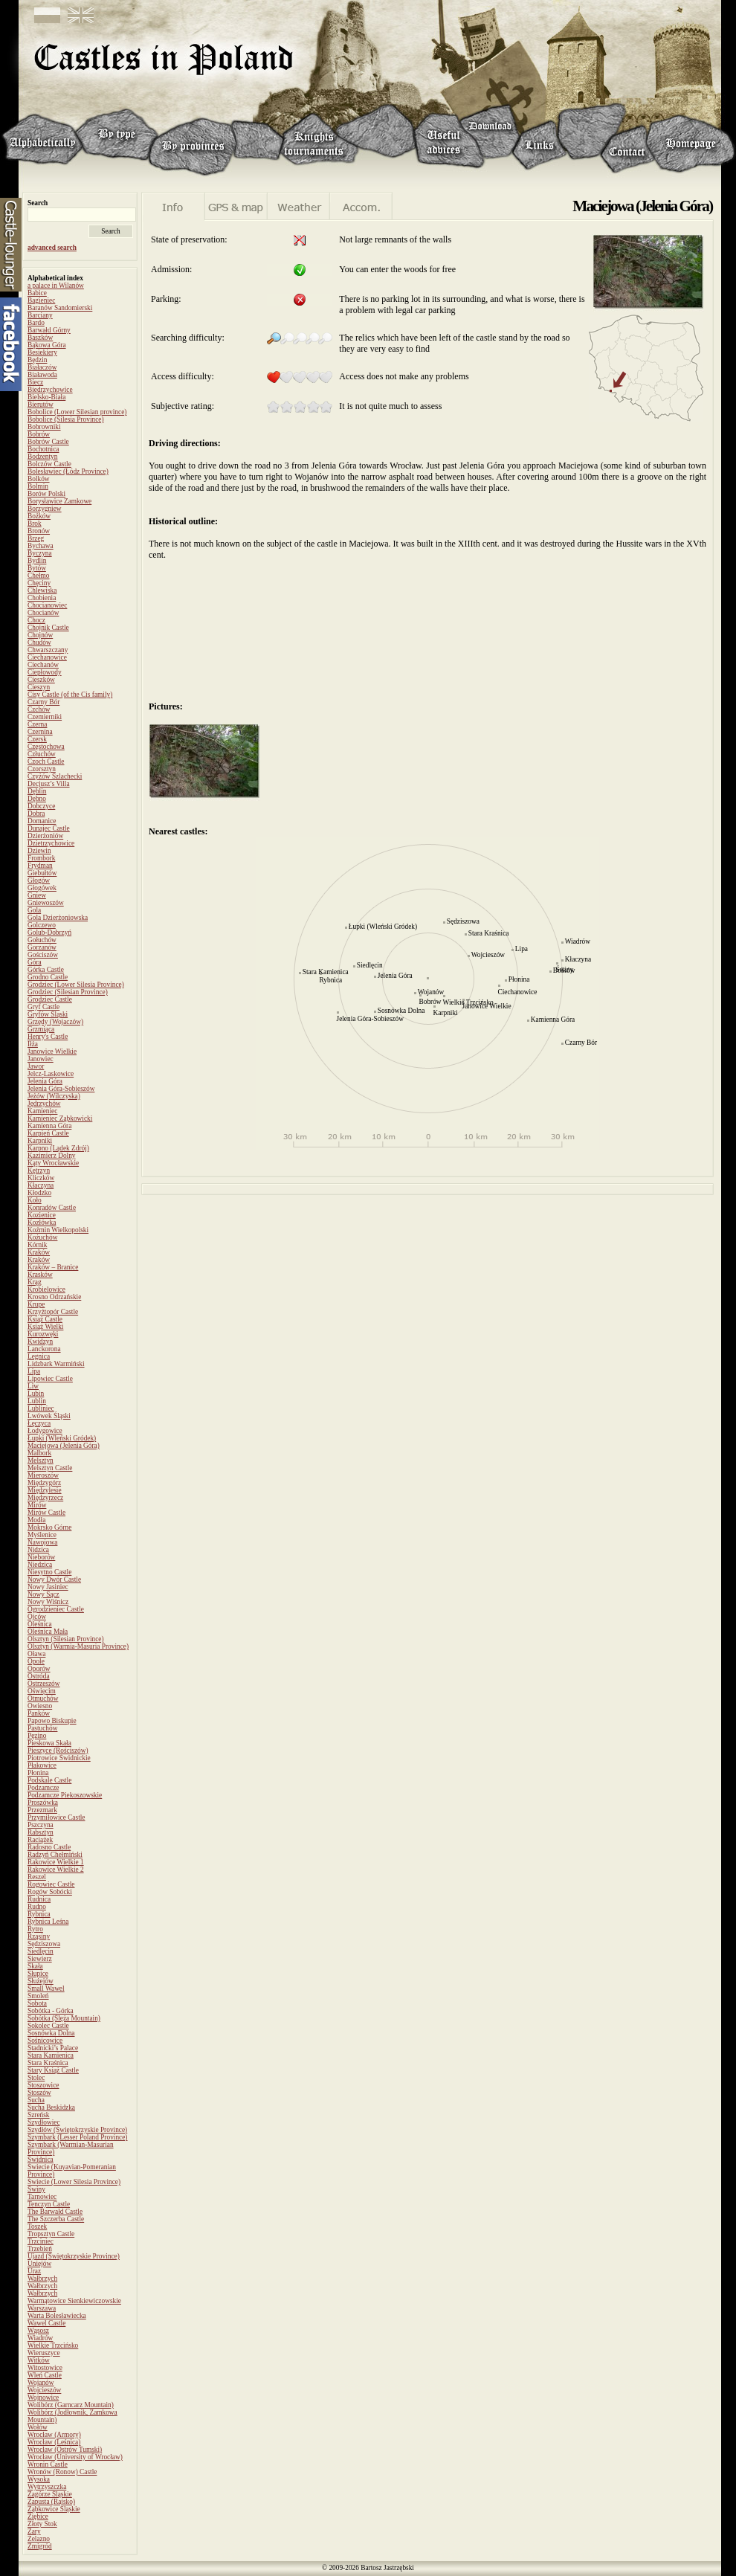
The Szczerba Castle (56, 2219)
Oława (36, 1654)
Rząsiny (39, 1936)
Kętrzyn (39, 1170)
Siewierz (40, 1958)
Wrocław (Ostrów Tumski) (65, 2449)
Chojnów (40, 635)
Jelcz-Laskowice (51, 1074)
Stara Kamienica (51, 2055)
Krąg (35, 1282)
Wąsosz (38, 2330)
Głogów (39, 880)
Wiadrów (40, 2338)
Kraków (39, 1252)
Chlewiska (42, 590)
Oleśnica (40, 1624)
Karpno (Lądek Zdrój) (58, 1148)
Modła (36, 1520)
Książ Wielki (45, 1326)
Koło (35, 1200)
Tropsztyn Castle (51, 2234)
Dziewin (39, 850)
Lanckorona (44, 1349)
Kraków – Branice (53, 1267)
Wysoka (39, 2479)
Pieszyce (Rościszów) (58, 1750)
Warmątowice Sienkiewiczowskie (74, 2301)
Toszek (37, 2226)
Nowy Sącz (43, 1594)
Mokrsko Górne (49, 1527)
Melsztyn (41, 1460)
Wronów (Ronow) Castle (62, 2472)
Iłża (33, 1044)
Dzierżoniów (45, 836)
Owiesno (40, 1706)
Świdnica (41, 2159)
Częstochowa (46, 746)
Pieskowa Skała (49, 1743)
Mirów (37, 1505)
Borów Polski (46, 494)
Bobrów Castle (48, 441)
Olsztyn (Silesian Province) (66, 1639)
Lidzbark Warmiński (56, 1364)
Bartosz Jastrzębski (387, 2568)
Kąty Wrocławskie (53, 1163)
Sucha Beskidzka (51, 2107)
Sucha (36, 2100)
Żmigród (40, 2546)
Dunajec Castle (49, 828)
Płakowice (42, 1765)
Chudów (39, 642)
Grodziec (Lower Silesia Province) (76, 984)
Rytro (35, 1929)
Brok (35, 523)
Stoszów (39, 2092)
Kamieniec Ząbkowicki (60, 1118)
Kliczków (41, 1178)
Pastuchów (42, 1728)
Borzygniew (45, 508)
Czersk (37, 739)
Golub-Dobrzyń (49, 932)
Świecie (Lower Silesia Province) (74, 2182)
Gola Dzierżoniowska (58, 917)
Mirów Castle (46, 1512)
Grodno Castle (48, 977)
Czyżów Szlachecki (55, 776)
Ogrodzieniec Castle (56, 1609)
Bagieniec (41, 300)
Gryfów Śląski (48, 1014)
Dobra (36, 813)
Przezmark (42, 1810)
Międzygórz (44, 1483)
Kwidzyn (40, 1341)
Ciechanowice (47, 657)
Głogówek (42, 888)
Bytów (37, 568)
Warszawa (42, 2308)
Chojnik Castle (48, 627)
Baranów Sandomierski (60, 308)
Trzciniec (41, 2241)
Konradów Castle (52, 1207)
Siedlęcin (41, 1951)
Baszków (40, 337)
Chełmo (39, 575)
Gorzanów (42, 947)
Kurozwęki (43, 1334)
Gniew (37, 895)
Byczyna (40, 553)
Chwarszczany (48, 650)
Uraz (34, 2271)
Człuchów (42, 754)
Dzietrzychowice (51, 843)
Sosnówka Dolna (51, 2033)
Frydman (40, 865)
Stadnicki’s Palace (53, 2048)
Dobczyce (41, 806)
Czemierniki (45, 717)
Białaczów (42, 367)
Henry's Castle (48, 1036)
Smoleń (38, 1996)
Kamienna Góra (49, 1126)
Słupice (38, 1973)
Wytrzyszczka (47, 2486)
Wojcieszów (44, 2390)
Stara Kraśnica (48, 2063)
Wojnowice (43, 2397)
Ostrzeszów (44, 1683)
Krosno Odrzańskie (54, 1297)
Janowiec (41, 1059)
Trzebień (40, 2249)
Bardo (36, 322)
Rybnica (39, 1914)
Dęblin (37, 791)
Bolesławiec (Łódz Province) (68, 471)
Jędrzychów (44, 1103)
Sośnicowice (45, 2040)
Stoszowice (43, 2085)
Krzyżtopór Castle (53, 1312)
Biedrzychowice (50, 389)
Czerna (37, 724)
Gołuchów (42, 940)
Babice (37, 293)
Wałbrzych (42, 2278)
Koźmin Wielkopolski (58, 1230)
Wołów (38, 2427)
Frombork (41, 858)
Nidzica (38, 1549)
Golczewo (42, 925)
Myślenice (42, 1535)
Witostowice (45, 2367)
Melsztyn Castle (50, 1468)
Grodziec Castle (50, 999)
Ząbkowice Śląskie (54, 2509)
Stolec (36, 2077)
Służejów (41, 1981)
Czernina (40, 731)
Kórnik (37, 1245)
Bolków (39, 479)
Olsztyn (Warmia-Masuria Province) (78, 1646)
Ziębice (38, 2516)
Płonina (38, 1773)
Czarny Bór (43, 702)
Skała (35, 1966)
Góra (35, 962)
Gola (34, 910)
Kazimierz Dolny (52, 1155)
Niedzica (40, 1564)
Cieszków (41, 679)
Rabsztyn (41, 1832)
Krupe (36, 1304)
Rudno (37, 1906)
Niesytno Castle (49, 1572)
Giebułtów (42, 873)
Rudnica (39, 1899)
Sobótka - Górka (51, 2011)
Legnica (39, 1356)
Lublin (37, 1401)
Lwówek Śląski (49, 1416)
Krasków (40, 1274)
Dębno (37, 798)
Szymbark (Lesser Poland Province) (77, 2137)
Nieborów (41, 1557)
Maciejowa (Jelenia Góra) (64, 1445)
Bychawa (41, 546)
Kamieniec (42, 1111)
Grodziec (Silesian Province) (68, 992)
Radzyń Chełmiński (55, 1854)
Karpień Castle (48, 1133)
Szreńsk (39, 2115)
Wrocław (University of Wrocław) (75, 2457)
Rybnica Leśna (48, 1921)
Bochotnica (43, 449)
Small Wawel (46, 1988)
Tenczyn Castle (49, 2204)
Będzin (37, 360)
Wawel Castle (46, 2323)
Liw (33, 1386)
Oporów (39, 1668)
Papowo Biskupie (52, 1721)
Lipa (34, 1371)
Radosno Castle (49, 1847)
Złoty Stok (42, 2524)
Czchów (39, 709)
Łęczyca (39, 1423)
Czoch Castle (46, 761)
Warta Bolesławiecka (57, 2315)
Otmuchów (43, 1698)
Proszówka (43, 1802)
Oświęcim (42, 1691)
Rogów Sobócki (50, 1892)
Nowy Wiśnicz (48, 1602)
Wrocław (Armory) (54, 2434)
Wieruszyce (44, 2353)
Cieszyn (39, 687)
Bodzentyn (42, 456)
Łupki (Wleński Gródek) (62, 1438)
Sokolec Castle (48, 2025)
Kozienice (42, 1215)
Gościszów (43, 955)
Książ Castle (45, 1319)
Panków (39, 1713)
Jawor (36, 1066)
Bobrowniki (44, 427)
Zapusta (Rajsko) (51, 2501)
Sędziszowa (44, 1944)
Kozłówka (42, 1222)
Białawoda (42, 375)
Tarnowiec (42, 2196)
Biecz (35, 382)
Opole (36, 1661)
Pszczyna (41, 1825)
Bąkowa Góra (47, 345)
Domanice (42, 821)
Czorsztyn (42, 769)
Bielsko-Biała (46, 397)
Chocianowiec (47, 605)
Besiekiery (42, 352)
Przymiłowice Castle (56, 1817)
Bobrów (39, 434)
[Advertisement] (427, 629)
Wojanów (41, 2382)
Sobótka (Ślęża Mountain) (64, 2018)
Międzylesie (45, 1490)
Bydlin (37, 560)
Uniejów (39, 2263)
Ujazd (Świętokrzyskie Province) (74, 2256)
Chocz (36, 620)
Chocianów (43, 612)
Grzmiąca (41, 1029)
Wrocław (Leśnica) (54, 2442)
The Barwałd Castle (55, 2211)
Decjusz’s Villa (49, 784)
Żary (34, 2531)
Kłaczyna (41, 1185)
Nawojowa (42, 1542)
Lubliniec (41, 1408)
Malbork (39, 1453)
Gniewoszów (46, 903)
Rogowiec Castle (51, 1884)
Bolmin (38, 486)
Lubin (36, 1393)
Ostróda (39, 1676)
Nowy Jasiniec (48, 1587)
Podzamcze (43, 1787)
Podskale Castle (49, 1780)
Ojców (37, 1616)
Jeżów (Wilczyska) (54, 1096)
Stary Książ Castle (53, 2070)
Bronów (39, 531)
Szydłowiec (44, 2122)
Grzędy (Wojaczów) (55, 1021)
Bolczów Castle (49, 464)
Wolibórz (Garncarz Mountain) (71, 2405)
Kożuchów (42, 1237)
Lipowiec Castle (50, 1378)
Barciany (40, 315)
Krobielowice (46, 1289)
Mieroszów (43, 1475)
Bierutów (41, 404)
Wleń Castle (45, 2375)
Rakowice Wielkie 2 (56, 1869)
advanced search (52, 247)
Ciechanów (43, 665)
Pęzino (37, 1735)
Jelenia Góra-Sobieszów (61, 1088)
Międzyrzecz (45, 1497)
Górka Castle (46, 969)
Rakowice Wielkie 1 (56, 1862)
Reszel (37, 1877)
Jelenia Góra (45, 1081)
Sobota (37, 2003)
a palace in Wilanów (56, 285)
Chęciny (39, 583)
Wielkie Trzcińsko (53, 2345)
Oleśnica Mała (48, 1631)
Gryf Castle (43, 1007)
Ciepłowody (45, 672)
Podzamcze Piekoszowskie (65, 1795)
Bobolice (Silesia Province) (66, 419)
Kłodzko (39, 1193)
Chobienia (42, 598)
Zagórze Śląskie (50, 2494)
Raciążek (40, 1840)
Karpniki (40, 1140)
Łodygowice (45, 1430)
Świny (36, 2189)
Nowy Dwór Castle (54, 1579)
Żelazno (39, 2539)
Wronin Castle (48, 2464)
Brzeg (36, 538)
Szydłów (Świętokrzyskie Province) (77, 2130)
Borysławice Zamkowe (59, 501)
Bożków (39, 516)
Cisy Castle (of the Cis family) (70, 694)
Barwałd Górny (49, 330)
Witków (39, 2360)
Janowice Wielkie (52, 1051)
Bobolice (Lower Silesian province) (77, 412)
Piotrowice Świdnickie (59, 1758)
